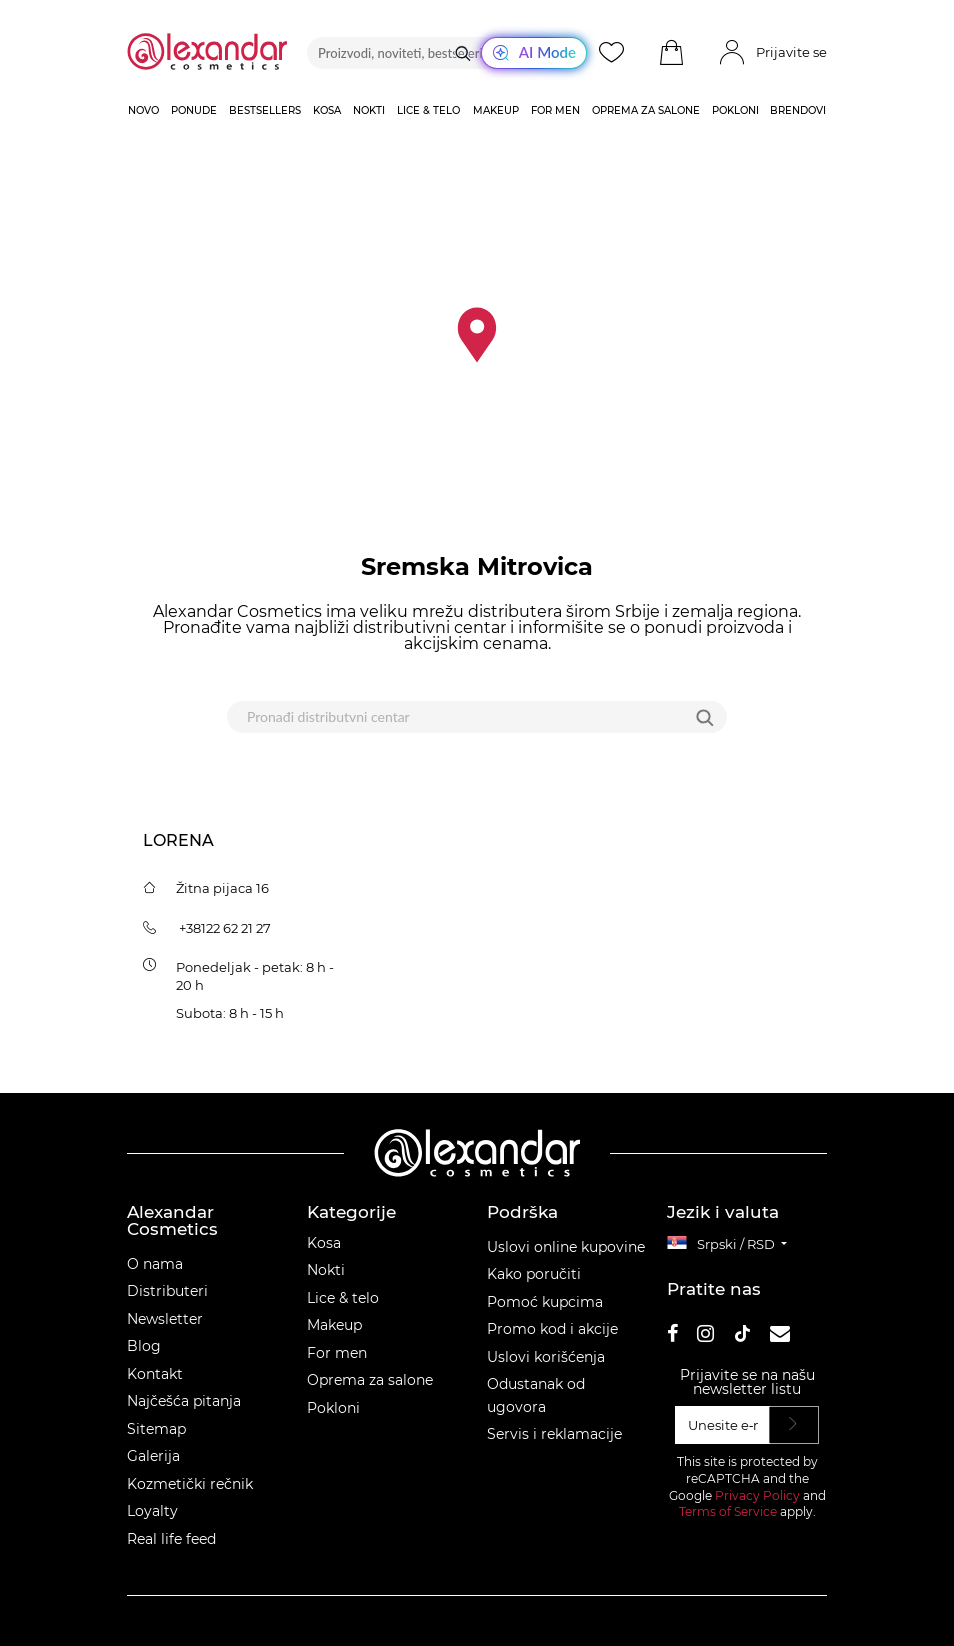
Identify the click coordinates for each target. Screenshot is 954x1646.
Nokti (326, 1270)
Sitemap (156, 1429)
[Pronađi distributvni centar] (452, 717)
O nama (155, 1264)
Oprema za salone (370, 1380)
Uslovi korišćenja (546, 1357)
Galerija (153, 1456)
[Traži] (463, 53)
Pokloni (333, 1408)
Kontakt (155, 1374)
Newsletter (165, 1319)
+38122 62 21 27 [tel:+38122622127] (225, 928)
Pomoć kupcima (545, 1302)
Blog (144, 1346)
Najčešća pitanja (184, 1401)
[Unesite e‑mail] (722, 1425)
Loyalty (152, 1511)
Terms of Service (728, 1511)
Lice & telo (343, 1298)
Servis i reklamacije (554, 1434)
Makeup (334, 1325)
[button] (671, 53)
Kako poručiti (534, 1274)
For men (337, 1353)
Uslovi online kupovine (566, 1247)
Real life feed (171, 1539)
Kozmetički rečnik (190, 1484)
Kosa (324, 1243)
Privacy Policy (757, 1495)
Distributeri (167, 1291)
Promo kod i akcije (552, 1329)
